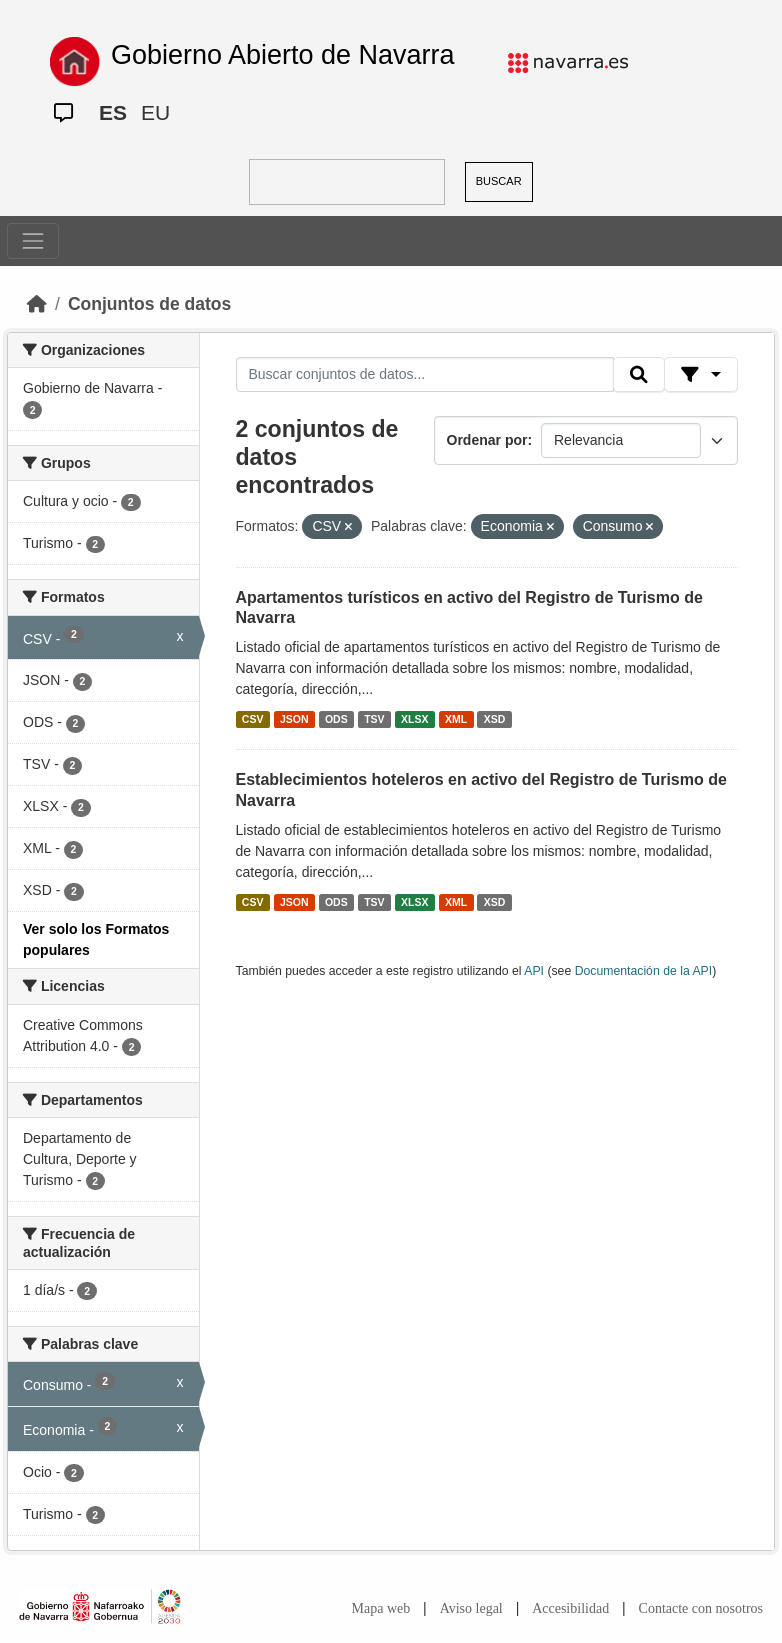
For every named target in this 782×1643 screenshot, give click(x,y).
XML (456, 719)
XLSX (414, 719)
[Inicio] (37, 304)
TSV (374, 719)
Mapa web (381, 1608)
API (534, 971)
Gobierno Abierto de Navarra (283, 55)
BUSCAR (499, 181)
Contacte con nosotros (701, 1608)
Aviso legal (471, 1608)
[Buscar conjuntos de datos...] (425, 375)
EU (155, 112)
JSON (294, 719)
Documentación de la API (644, 971)
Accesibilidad (570, 1608)
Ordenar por (487, 440)
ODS (336, 719)
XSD (495, 719)
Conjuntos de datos (149, 304)
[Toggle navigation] (33, 241)
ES (113, 112)
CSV (253, 719)
